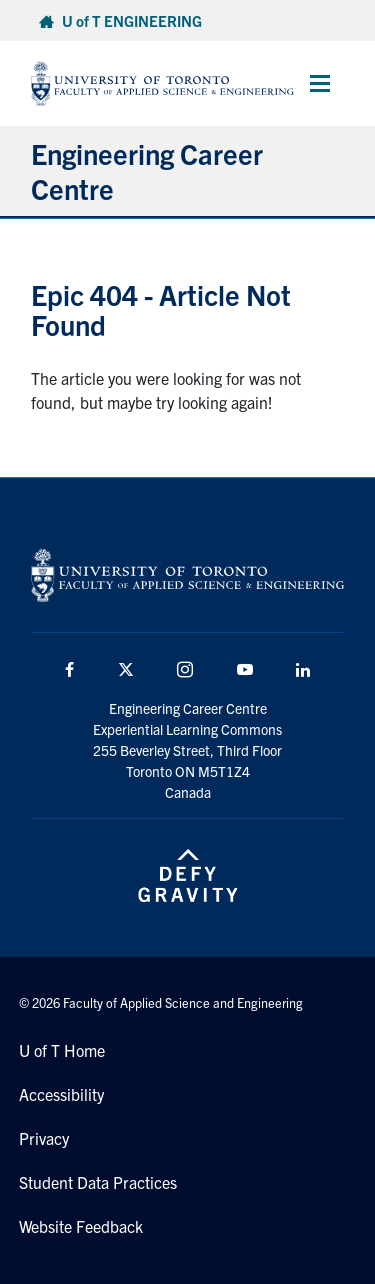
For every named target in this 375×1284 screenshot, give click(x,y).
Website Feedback (81, 1226)
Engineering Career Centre (147, 170)
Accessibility (61, 1094)
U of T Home (62, 1050)
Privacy (44, 1138)
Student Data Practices (98, 1182)
